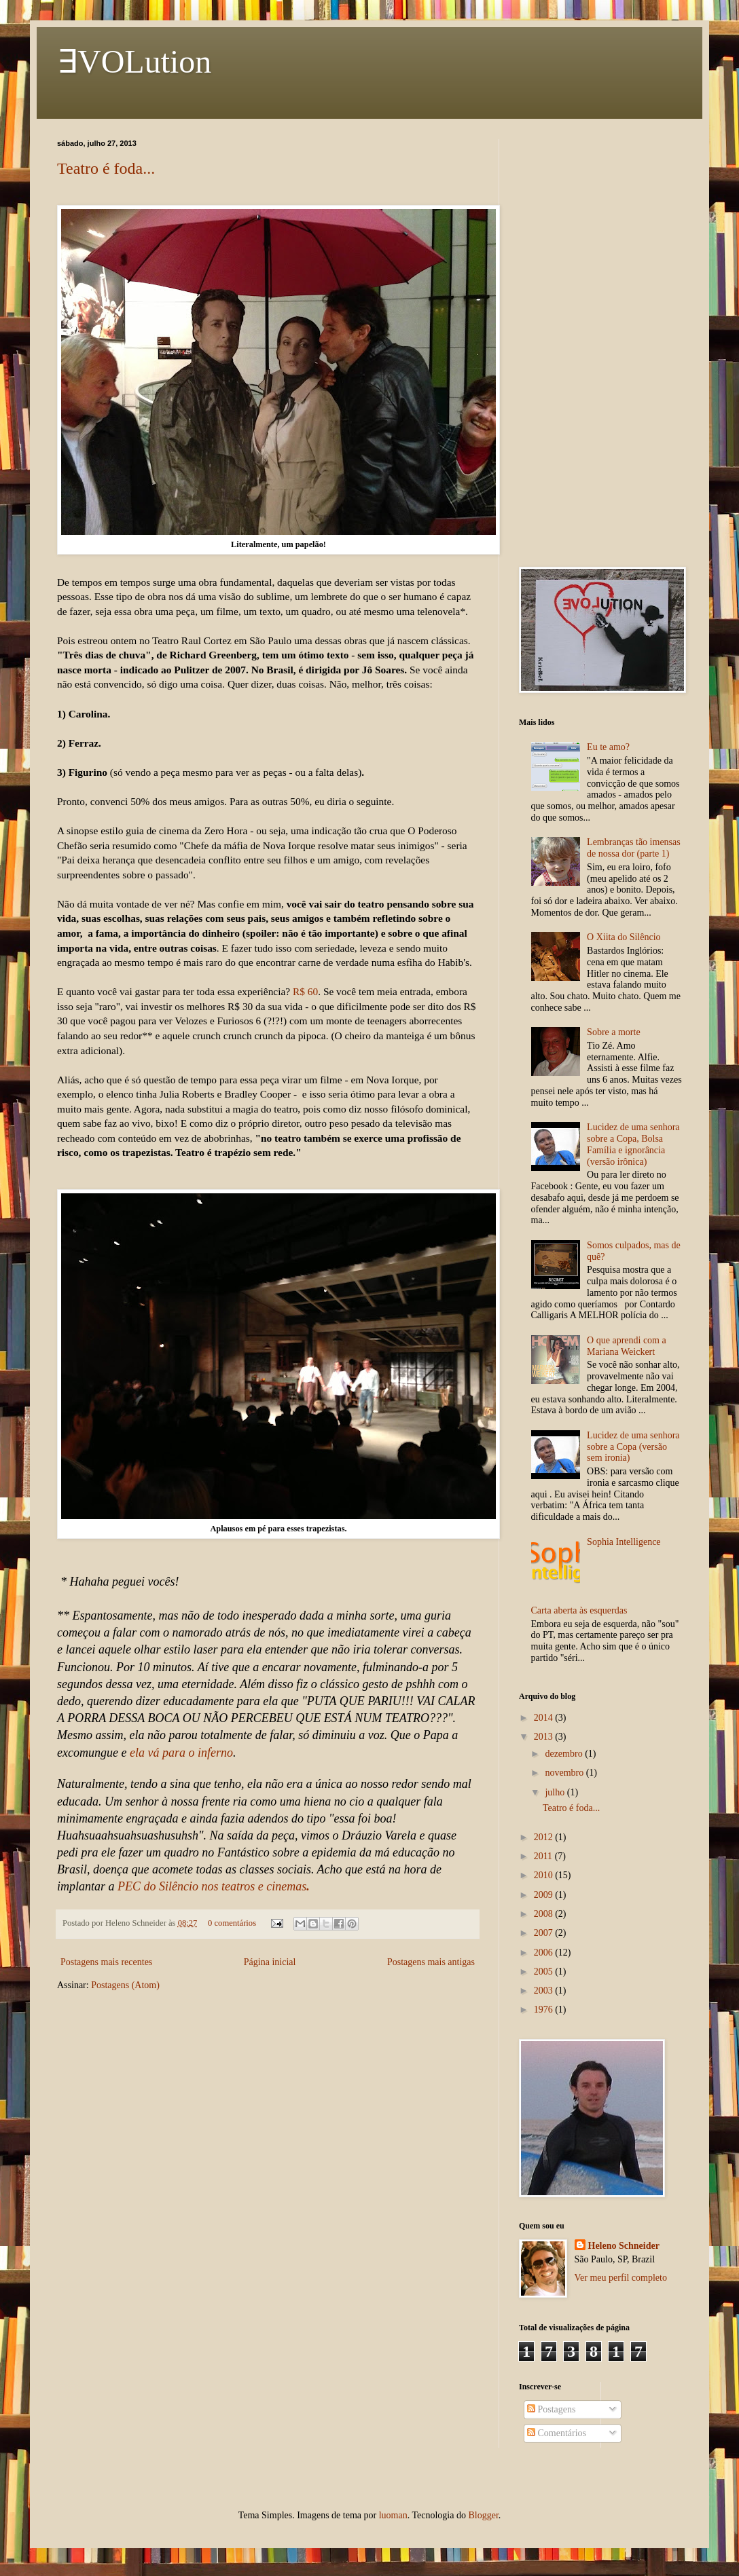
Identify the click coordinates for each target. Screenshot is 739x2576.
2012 (545, 1837)
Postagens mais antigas (431, 1962)
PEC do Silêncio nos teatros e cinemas (214, 1886)
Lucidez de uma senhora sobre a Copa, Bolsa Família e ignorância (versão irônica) (633, 1144)
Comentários (556, 2433)
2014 (545, 1718)
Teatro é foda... (106, 168)
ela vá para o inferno (181, 1752)
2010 (545, 1875)
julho (555, 1792)
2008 (545, 1914)
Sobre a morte (614, 1032)
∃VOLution (134, 61)
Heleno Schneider (624, 2246)
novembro (565, 1773)
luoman (393, 2515)
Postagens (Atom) (125, 1985)
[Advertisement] (600, 342)
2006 (545, 1952)
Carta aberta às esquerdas (579, 1610)
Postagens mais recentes (106, 1962)
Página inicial (270, 1962)
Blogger (483, 2515)
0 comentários (232, 1923)
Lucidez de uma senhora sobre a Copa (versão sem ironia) (633, 1446)
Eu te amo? (608, 747)
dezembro (565, 1754)
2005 (545, 1971)
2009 (545, 1895)
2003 (545, 1990)
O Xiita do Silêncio (624, 937)
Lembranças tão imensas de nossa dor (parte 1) (634, 848)
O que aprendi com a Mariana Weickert (626, 1346)
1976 (545, 2009)
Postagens (551, 2409)
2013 (545, 1737)
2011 (544, 1856)
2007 (545, 1933)
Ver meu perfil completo (621, 2278)
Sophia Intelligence (623, 1542)
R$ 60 (305, 991)
